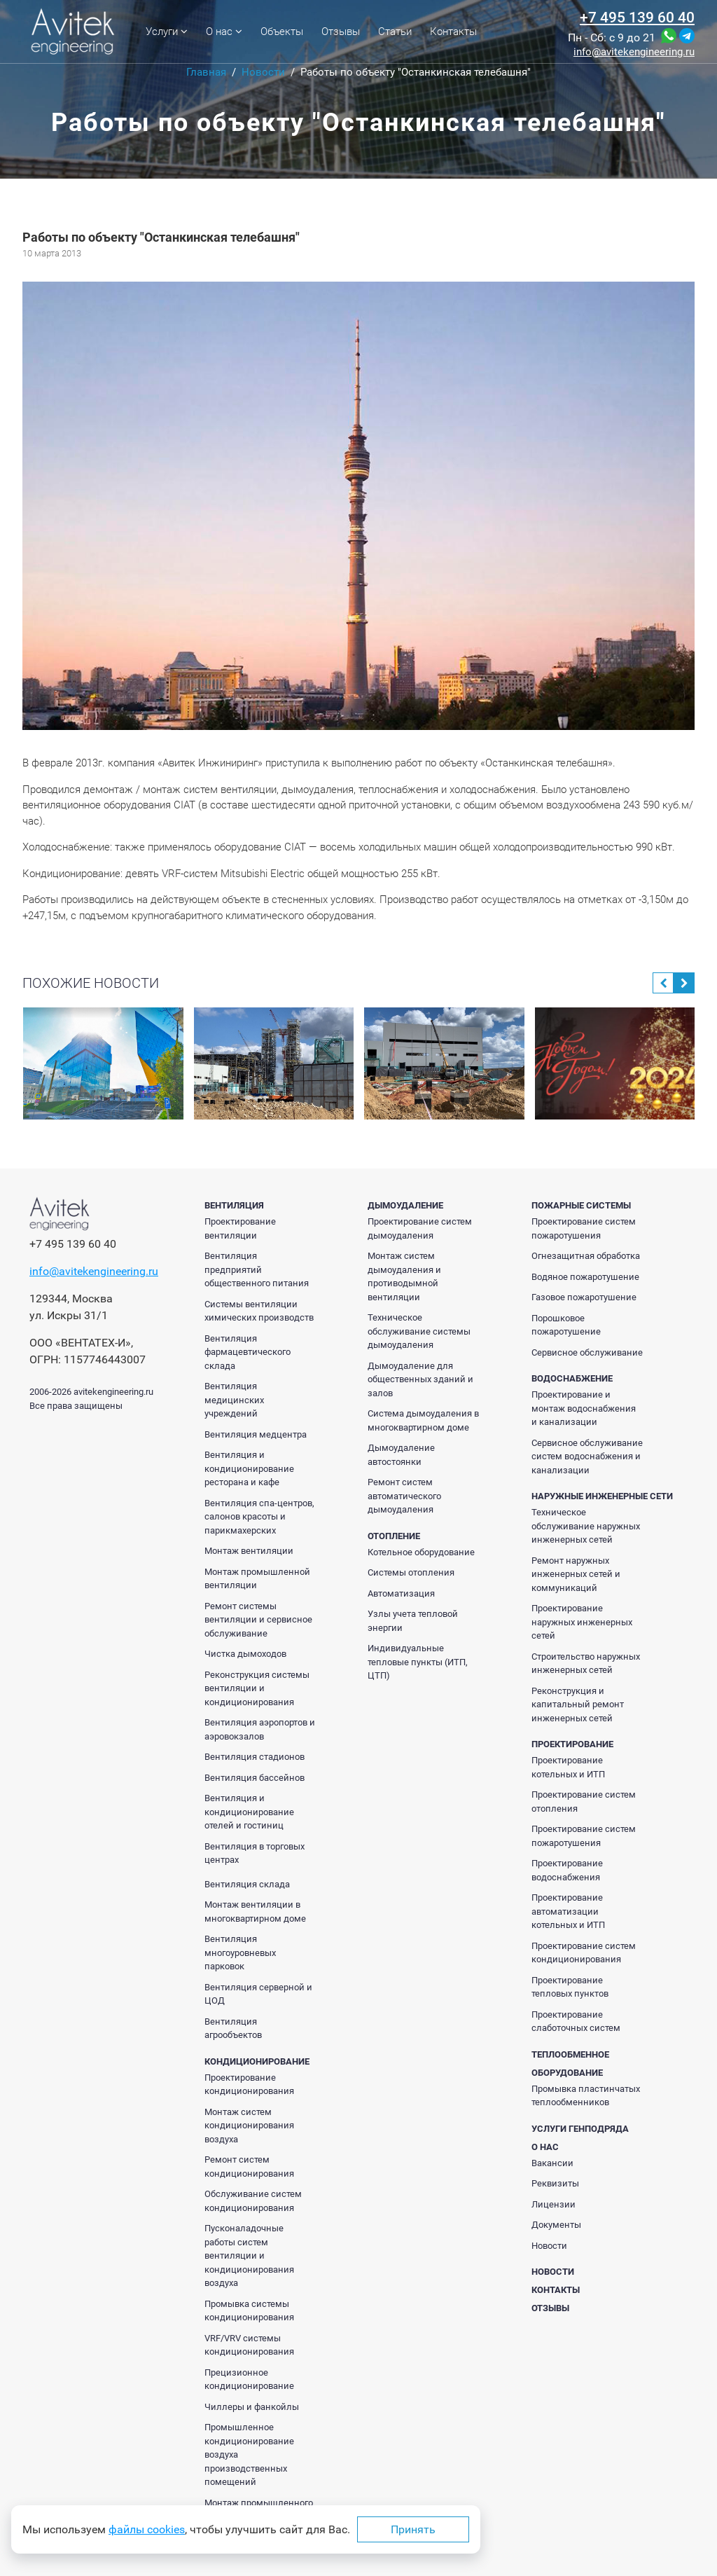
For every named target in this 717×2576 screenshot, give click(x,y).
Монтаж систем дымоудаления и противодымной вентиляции (404, 1276)
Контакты (453, 31)
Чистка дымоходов (245, 1653)
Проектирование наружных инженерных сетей (581, 1622)
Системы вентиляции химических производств (259, 1311)
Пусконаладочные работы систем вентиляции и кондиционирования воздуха (249, 2255)
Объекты (281, 31)
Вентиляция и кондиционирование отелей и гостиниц (249, 1812)
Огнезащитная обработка (585, 1256)
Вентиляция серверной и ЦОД (258, 1994)
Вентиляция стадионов (254, 1756)
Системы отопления (411, 1572)
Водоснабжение (572, 1378)
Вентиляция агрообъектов (233, 2028)
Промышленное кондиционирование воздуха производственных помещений (249, 2454)
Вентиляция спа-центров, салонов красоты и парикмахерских (259, 1517)
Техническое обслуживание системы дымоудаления (419, 1331)
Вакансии (552, 2163)
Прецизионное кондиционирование (249, 2379)
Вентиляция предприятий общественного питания (256, 1269)
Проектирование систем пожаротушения (583, 1228)
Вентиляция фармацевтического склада (247, 1352)
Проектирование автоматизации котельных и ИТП (568, 1911)
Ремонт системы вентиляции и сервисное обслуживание (258, 1620)
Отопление (394, 1536)
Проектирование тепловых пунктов (569, 1987)
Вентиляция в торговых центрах (254, 1853)
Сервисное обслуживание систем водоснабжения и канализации (587, 1456)
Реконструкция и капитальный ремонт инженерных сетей (577, 1704)
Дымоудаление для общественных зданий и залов (420, 1379)
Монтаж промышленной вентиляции (257, 1578)
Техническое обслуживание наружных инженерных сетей (585, 1526)
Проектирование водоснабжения (567, 1870)
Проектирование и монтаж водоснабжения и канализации (583, 1408)
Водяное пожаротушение (585, 1277)
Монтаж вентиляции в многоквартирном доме (255, 1911)
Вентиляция (234, 1205)
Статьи (395, 31)
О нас (224, 31)
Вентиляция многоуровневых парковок (240, 1952)
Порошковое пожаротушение (566, 1325)
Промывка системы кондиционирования (249, 2311)
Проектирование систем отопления (583, 1801)
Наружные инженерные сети (602, 1496)
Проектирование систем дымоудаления (420, 1228)
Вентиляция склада (247, 1884)
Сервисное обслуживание (587, 1352)
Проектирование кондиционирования (249, 2084)
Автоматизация (401, 1593)
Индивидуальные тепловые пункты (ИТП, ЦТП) (418, 1662)
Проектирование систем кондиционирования (583, 1953)
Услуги (167, 31)
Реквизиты (555, 2183)
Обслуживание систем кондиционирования (253, 2201)
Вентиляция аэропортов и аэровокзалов (259, 1729)
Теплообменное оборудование (570, 2063)
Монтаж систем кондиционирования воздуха (249, 2125)
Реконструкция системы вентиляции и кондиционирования (256, 1688)
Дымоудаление (405, 1205)
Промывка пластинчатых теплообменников (585, 2095)
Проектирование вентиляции (240, 1228)
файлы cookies (147, 2529)
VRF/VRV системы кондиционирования (249, 2345)
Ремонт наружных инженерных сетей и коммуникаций (575, 1574)
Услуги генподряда (580, 2128)
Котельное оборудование (421, 1552)
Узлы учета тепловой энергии (413, 1621)
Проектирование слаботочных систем (575, 2021)
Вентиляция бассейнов (254, 1777)
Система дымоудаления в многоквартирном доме (423, 1420)
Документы (556, 2224)
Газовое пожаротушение (583, 1297)
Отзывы (340, 31)
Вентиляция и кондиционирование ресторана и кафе (249, 1468)
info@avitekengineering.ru (634, 52)
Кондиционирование (256, 2061)
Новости (549, 2245)
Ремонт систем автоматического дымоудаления (404, 1496)
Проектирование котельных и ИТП (568, 1767)
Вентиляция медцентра (255, 1434)
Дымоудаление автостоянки (401, 1454)
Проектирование (572, 1744)
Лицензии (553, 2204)
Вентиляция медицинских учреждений (234, 1400)
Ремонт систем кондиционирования (249, 2166)
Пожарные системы (581, 1205)
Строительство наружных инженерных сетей (585, 1663)
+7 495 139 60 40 (637, 17)
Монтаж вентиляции (248, 1550)
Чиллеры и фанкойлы (251, 2407)
